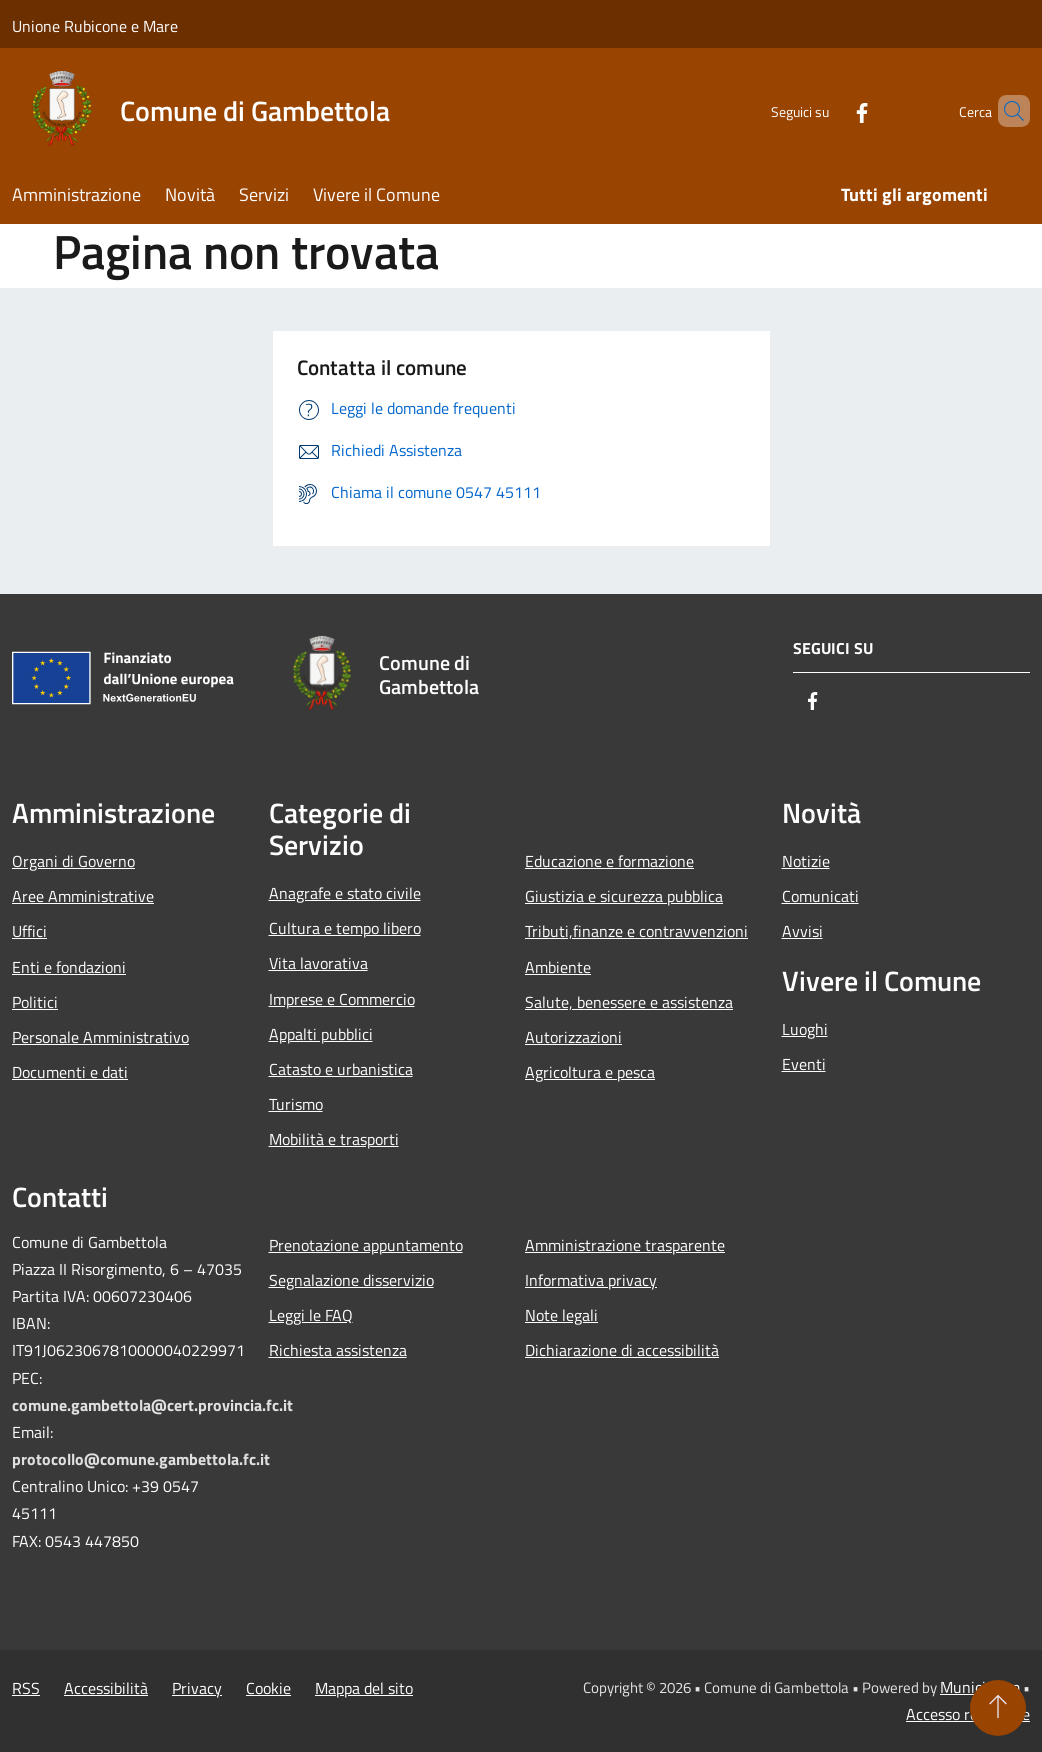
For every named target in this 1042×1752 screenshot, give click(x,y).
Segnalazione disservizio (351, 1280)
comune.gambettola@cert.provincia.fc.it (152, 1405)
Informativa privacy (591, 1280)
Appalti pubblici (321, 1034)
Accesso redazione (968, 1714)
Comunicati (820, 896)
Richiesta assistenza (338, 1350)
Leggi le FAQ (311, 1315)
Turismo (296, 1104)
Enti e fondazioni (69, 967)
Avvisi (802, 931)
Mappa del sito (364, 1688)
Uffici (29, 931)
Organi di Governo (73, 861)
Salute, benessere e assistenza (629, 1002)
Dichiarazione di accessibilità (622, 1350)
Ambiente (558, 967)
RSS (26, 1688)
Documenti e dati (70, 1072)
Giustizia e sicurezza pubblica (624, 896)
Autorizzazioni (573, 1037)
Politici (35, 1002)
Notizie (806, 861)
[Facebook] (828, 110)
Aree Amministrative (83, 896)
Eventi (804, 1064)
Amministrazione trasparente (625, 1245)
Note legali (561, 1315)
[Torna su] (998, 1708)
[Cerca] (1006, 111)
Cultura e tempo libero (345, 928)
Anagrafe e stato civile (345, 893)
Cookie (268, 1688)
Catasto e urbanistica (341, 1069)
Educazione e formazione (609, 861)
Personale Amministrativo (100, 1037)
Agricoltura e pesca (590, 1072)
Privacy (197, 1688)
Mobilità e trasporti (334, 1139)
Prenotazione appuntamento (366, 1245)
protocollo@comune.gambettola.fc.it (141, 1459)
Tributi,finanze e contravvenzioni (636, 931)
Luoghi (805, 1029)
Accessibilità (106, 1688)
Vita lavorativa (318, 963)
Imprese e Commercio (342, 999)
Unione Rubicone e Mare (95, 26)
